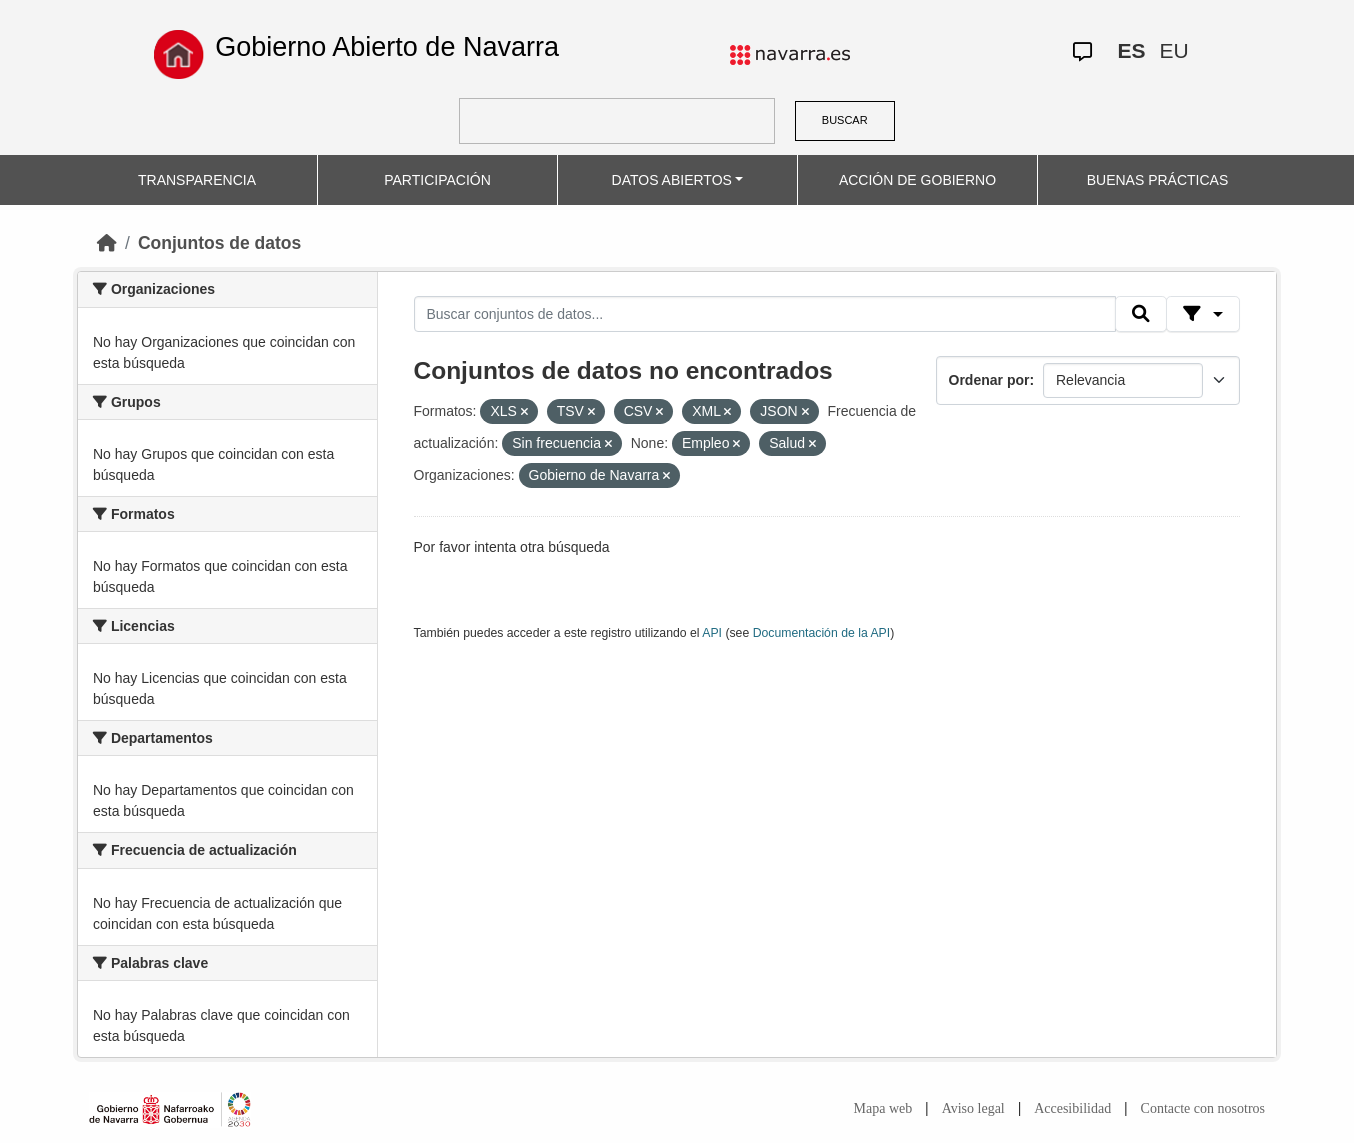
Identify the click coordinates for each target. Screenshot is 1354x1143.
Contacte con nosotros (1203, 1108)
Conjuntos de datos (219, 243)
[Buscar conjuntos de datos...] (765, 314)
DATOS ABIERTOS (672, 180)
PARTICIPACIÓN (437, 180)
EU (1174, 50)
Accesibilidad (1072, 1108)
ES (1132, 50)
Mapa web (883, 1108)
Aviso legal (973, 1108)
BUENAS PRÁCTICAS (1158, 180)
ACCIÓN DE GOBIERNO (917, 180)
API (712, 633)
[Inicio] (107, 243)
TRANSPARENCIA (197, 180)
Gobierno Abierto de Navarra (387, 47)
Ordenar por (989, 380)
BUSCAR (845, 120)
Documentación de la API (822, 633)
